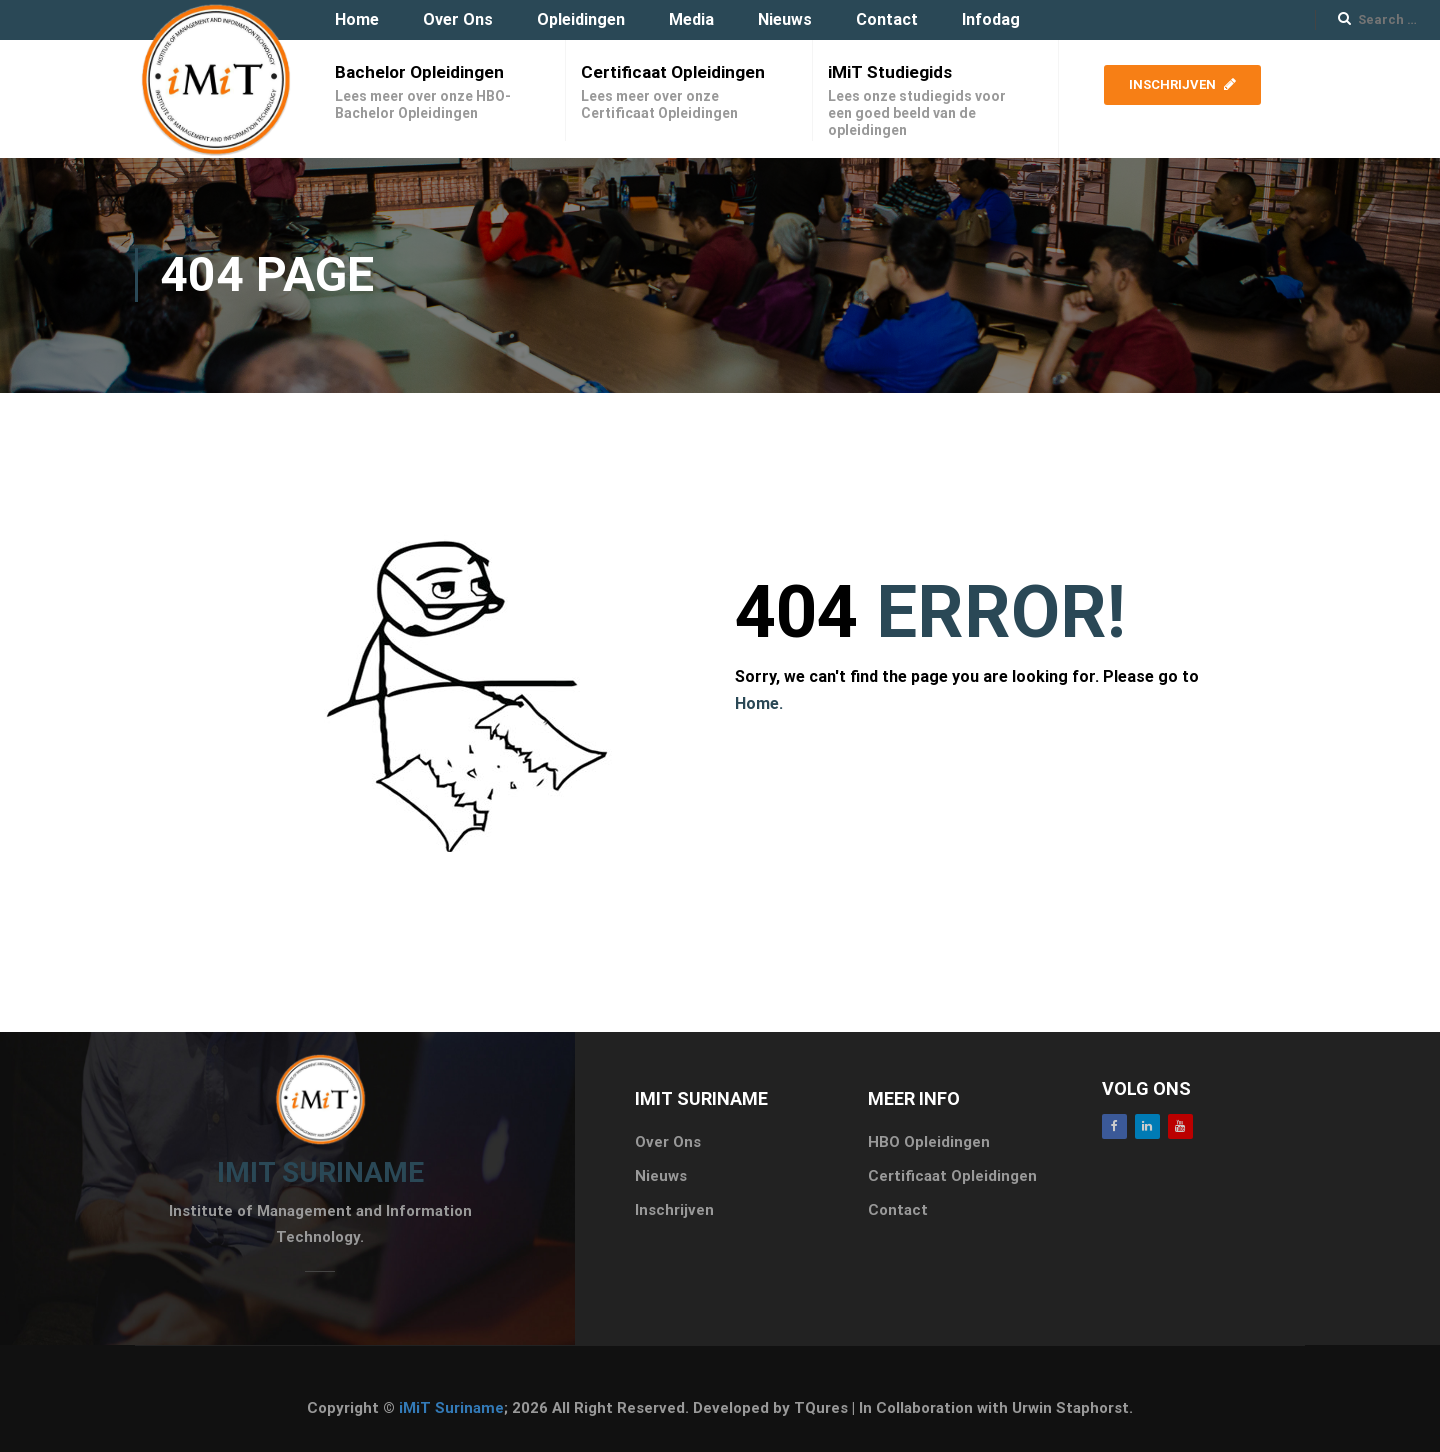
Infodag (991, 19)
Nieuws (785, 19)
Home (357, 19)
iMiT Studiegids (890, 72)
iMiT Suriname (451, 1408)
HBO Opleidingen (929, 1142)
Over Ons (458, 19)
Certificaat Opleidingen (673, 72)
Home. (759, 703)
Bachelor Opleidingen (419, 72)
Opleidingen (581, 19)
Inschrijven (1182, 84)
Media (691, 19)
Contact (887, 19)
